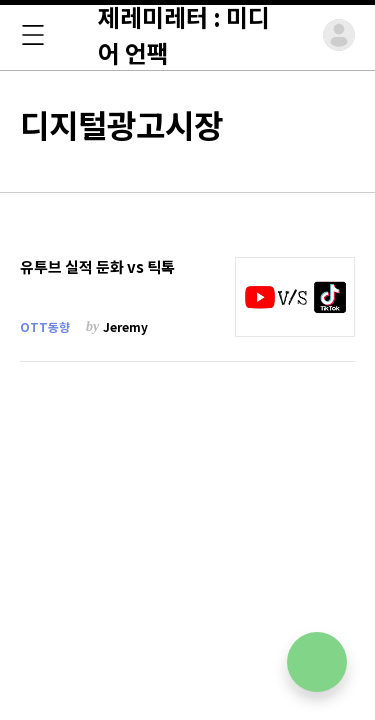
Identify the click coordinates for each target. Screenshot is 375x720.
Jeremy (125, 326)
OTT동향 (45, 326)
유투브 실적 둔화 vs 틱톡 (97, 267)
